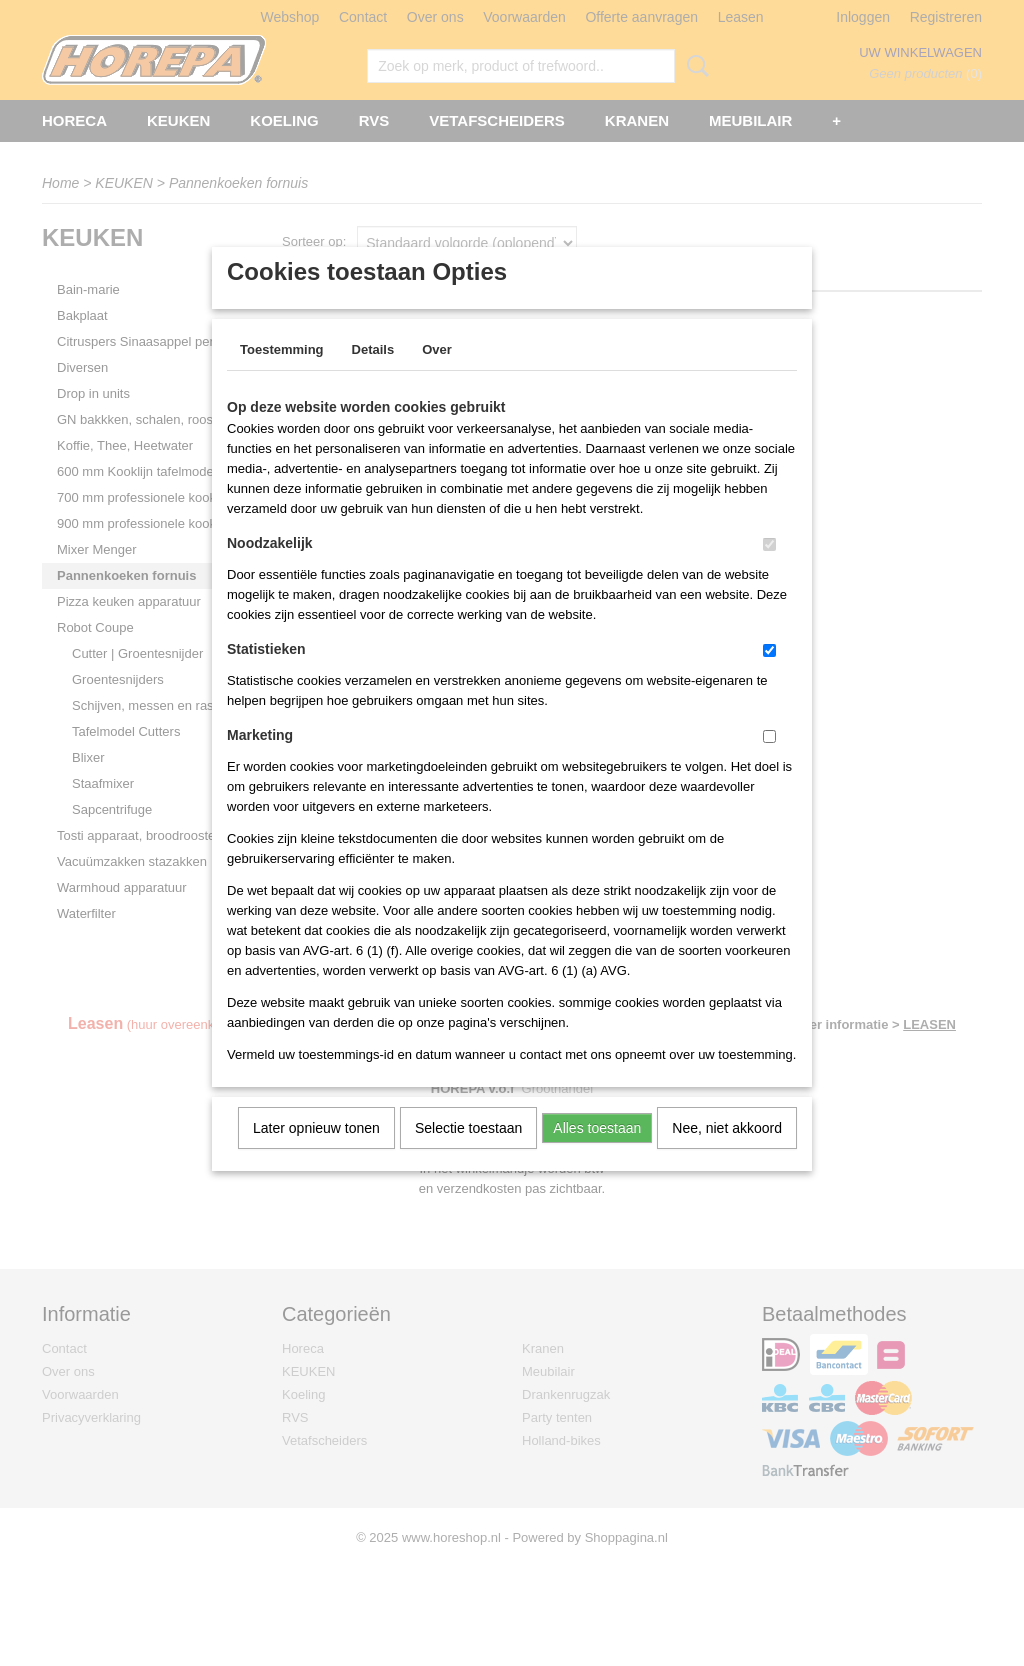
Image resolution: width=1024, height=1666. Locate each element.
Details (373, 375)
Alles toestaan (597, 1154)
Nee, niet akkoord (727, 1154)
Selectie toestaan (468, 1154)
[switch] (769, 570)
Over (437, 375)
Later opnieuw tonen (316, 1154)
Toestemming (282, 375)
